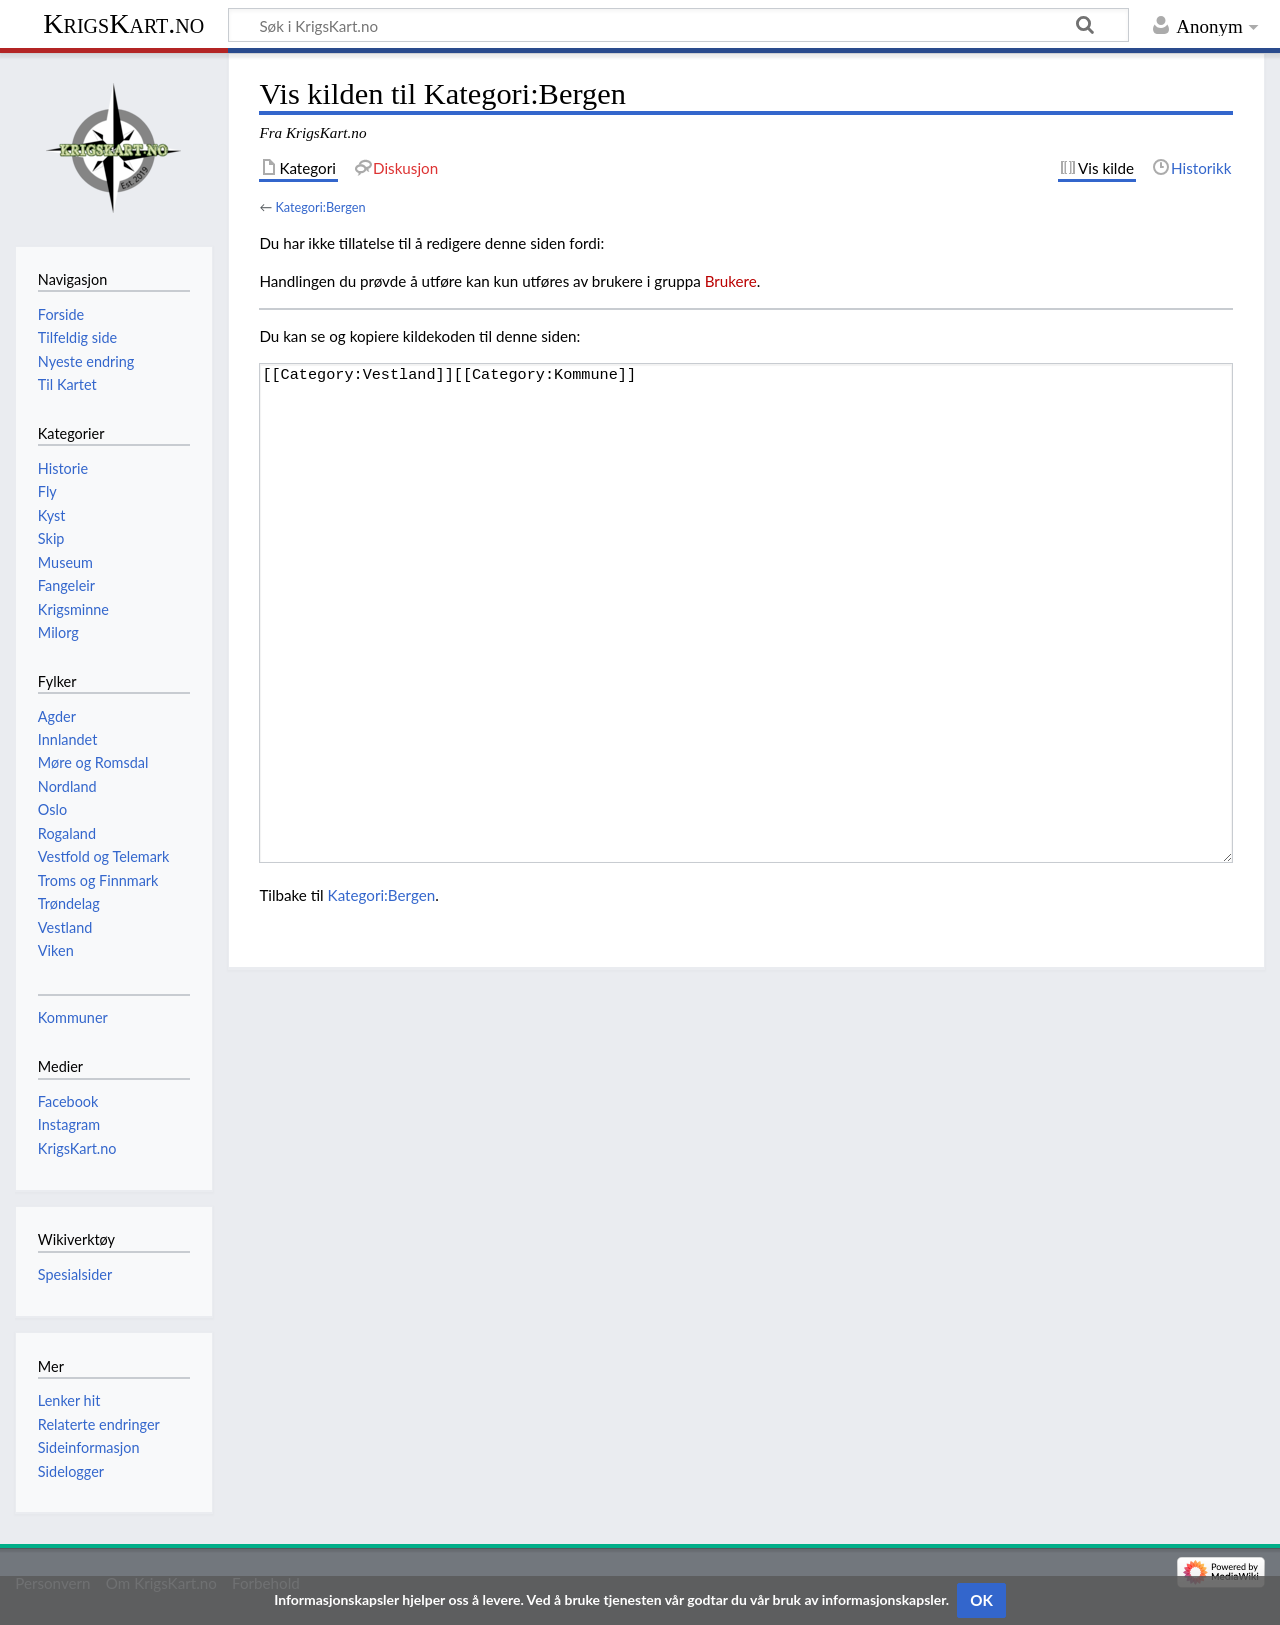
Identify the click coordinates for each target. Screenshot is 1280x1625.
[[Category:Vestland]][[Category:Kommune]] (746, 613)
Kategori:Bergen (320, 207)
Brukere (731, 281)
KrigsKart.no (123, 23)
